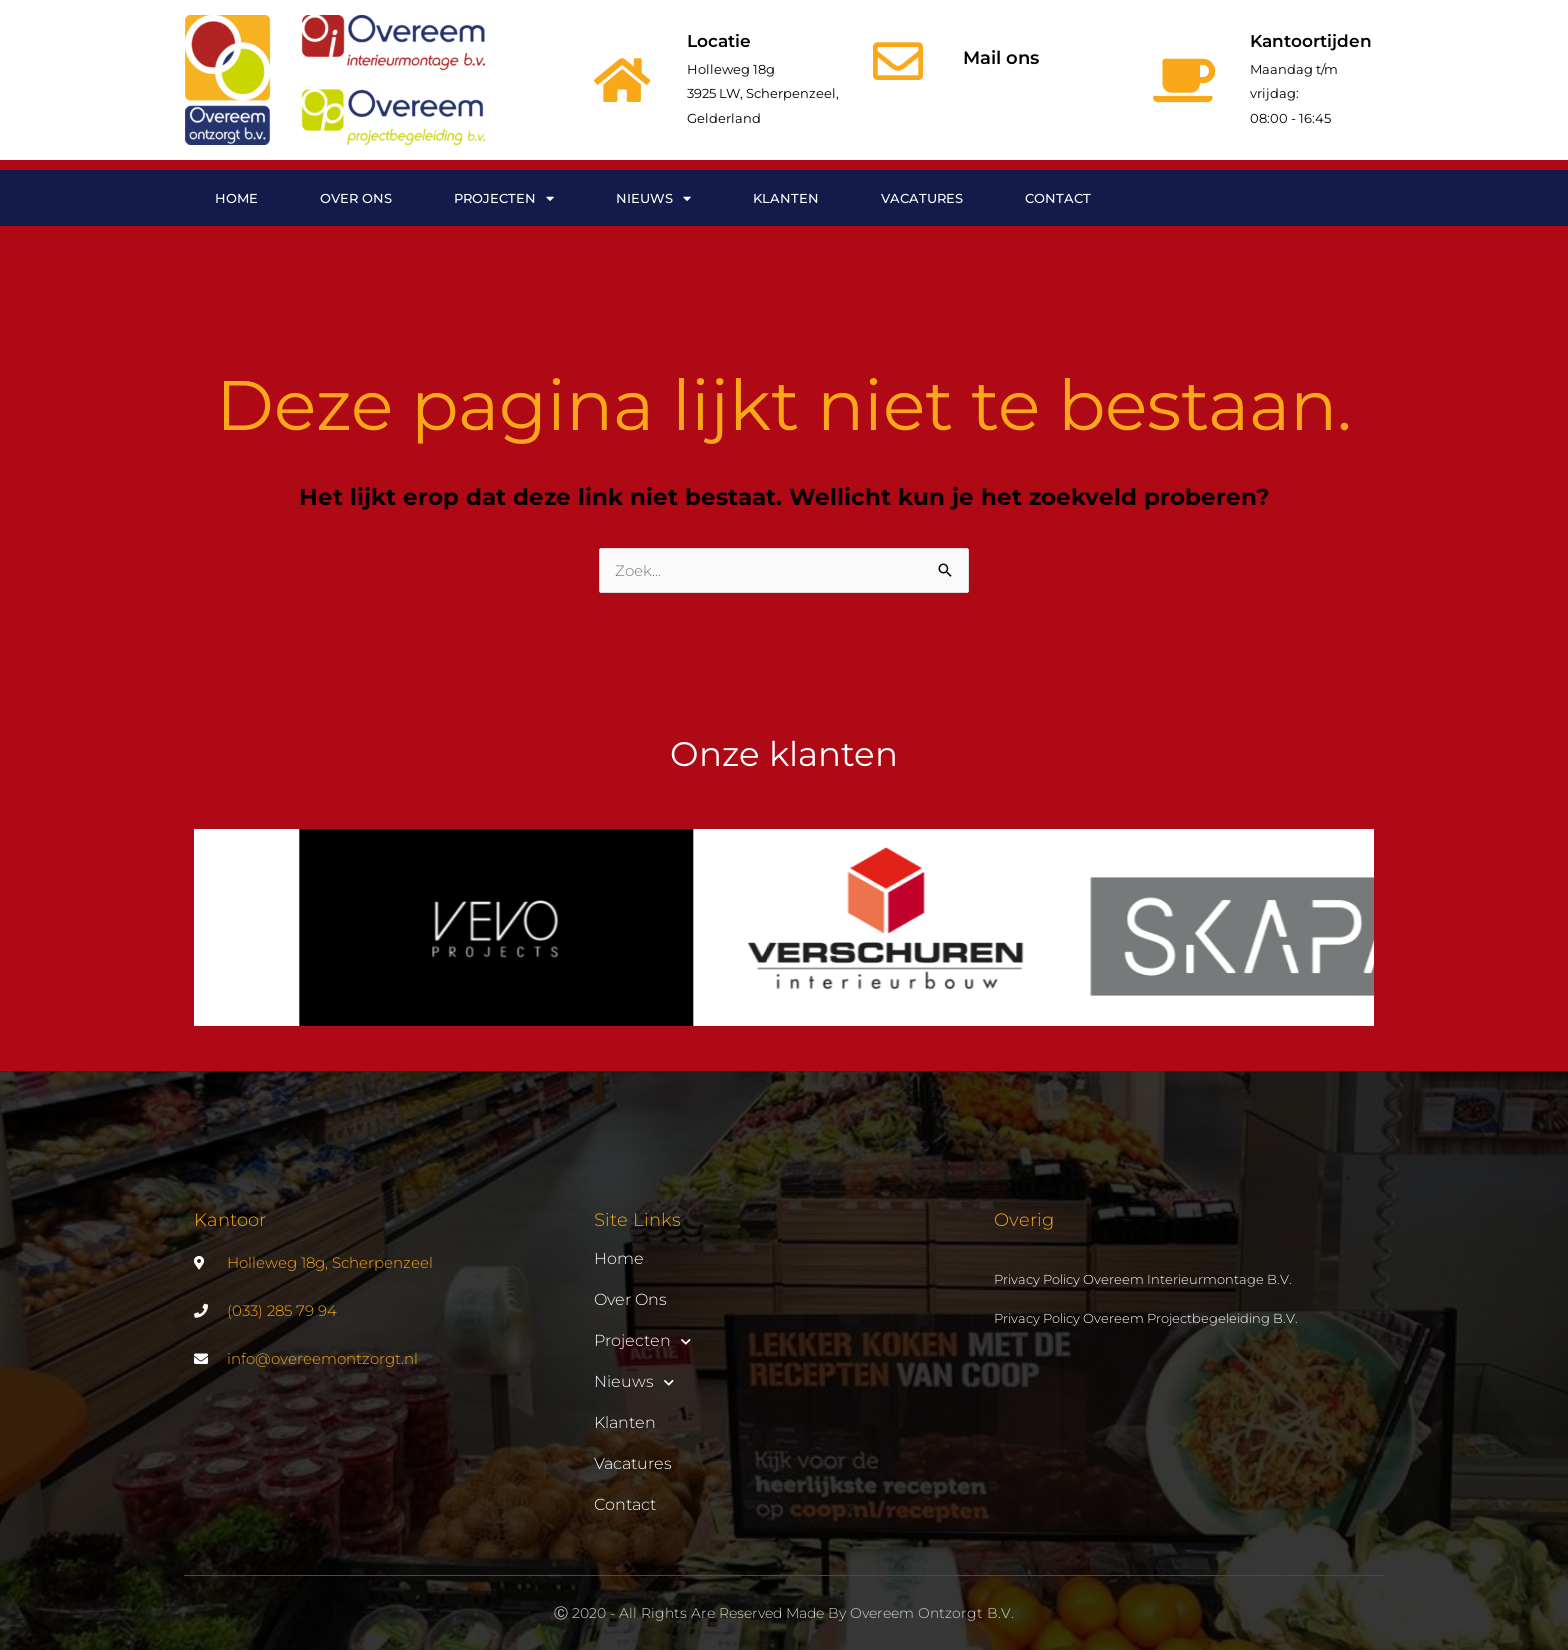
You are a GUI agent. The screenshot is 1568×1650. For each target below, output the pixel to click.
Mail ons (1001, 58)
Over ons (356, 198)
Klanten (786, 198)
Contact (1058, 198)
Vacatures (922, 198)
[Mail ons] (898, 61)
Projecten (504, 198)
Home (236, 198)
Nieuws (653, 198)
